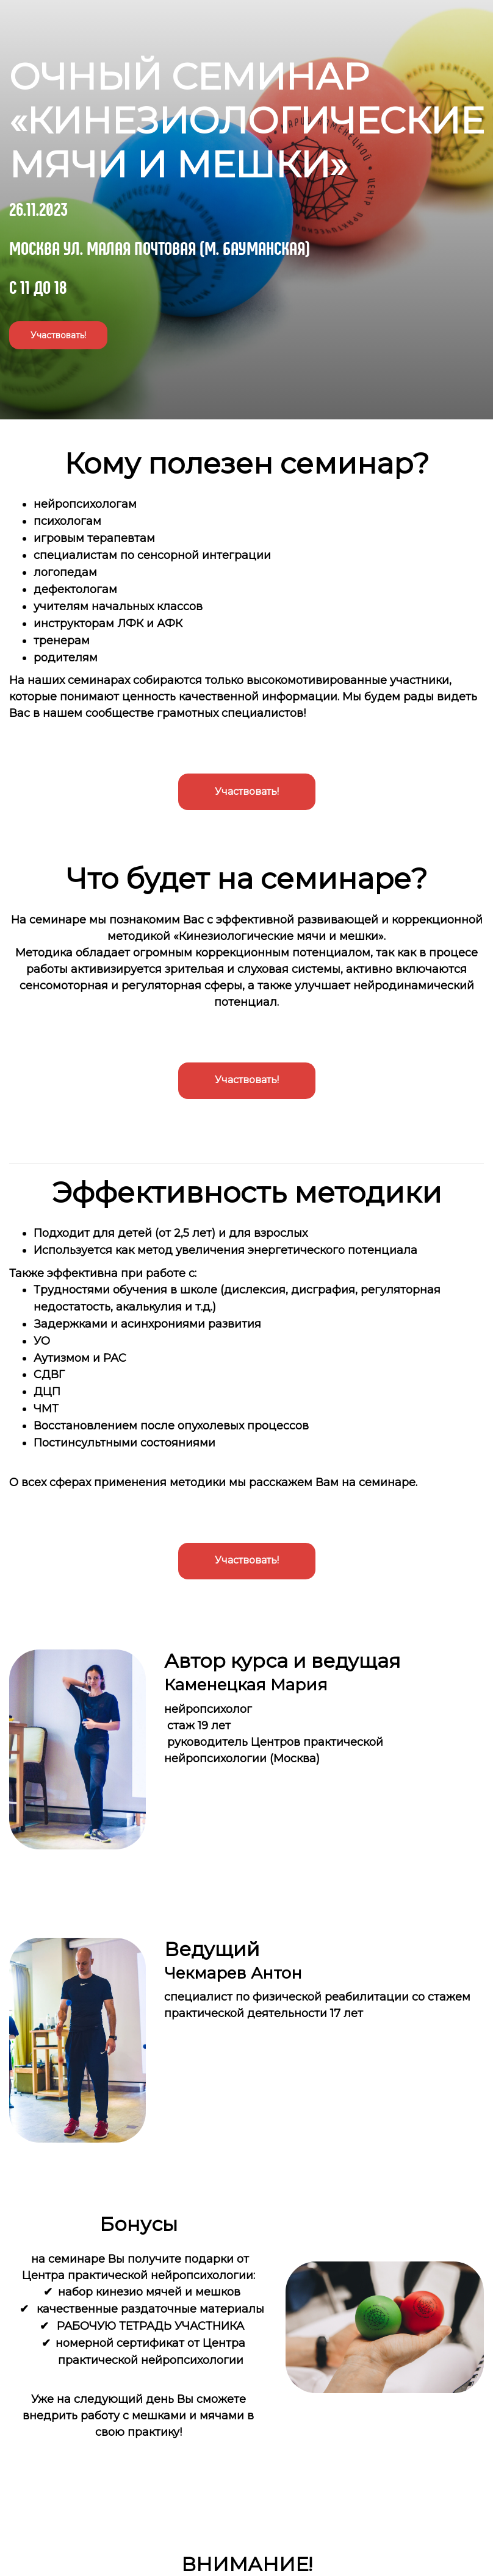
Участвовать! (58, 335)
